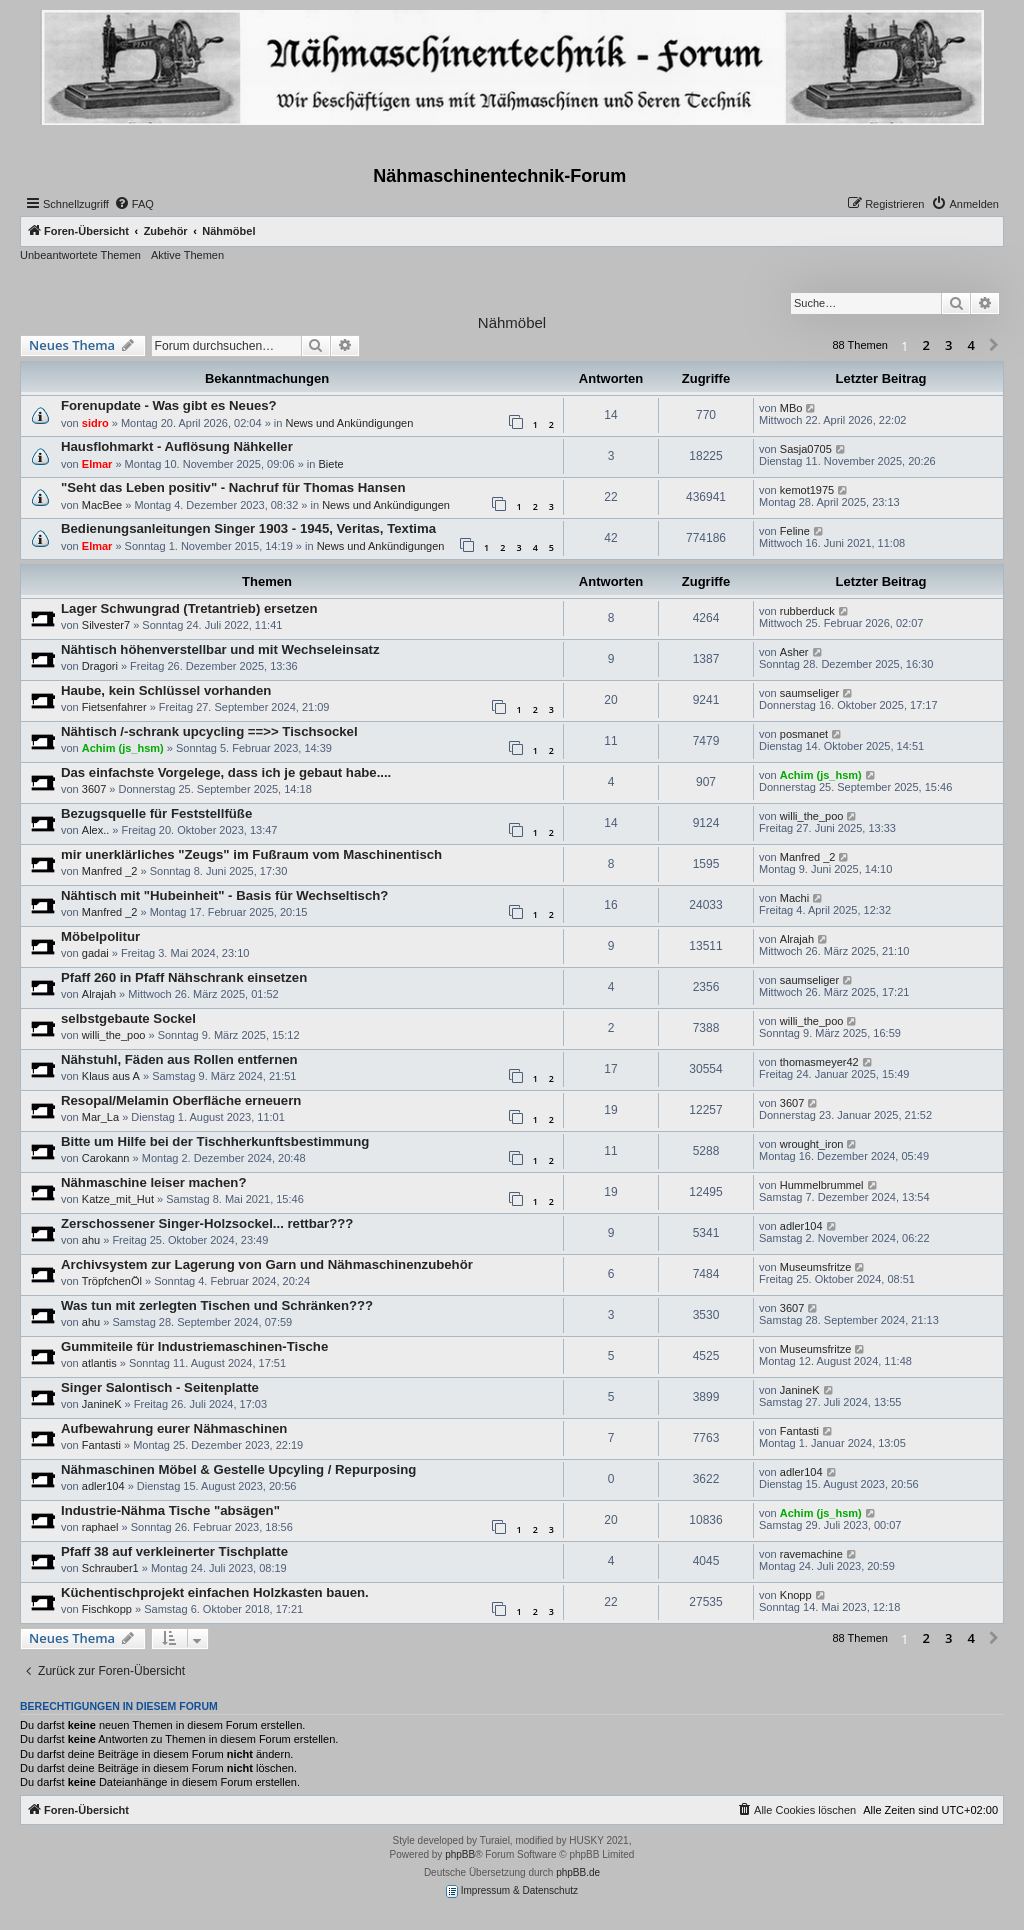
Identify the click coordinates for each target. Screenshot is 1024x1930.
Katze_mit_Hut (118, 1199)
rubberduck (807, 611)
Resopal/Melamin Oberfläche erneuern (181, 1100)
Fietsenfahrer (114, 707)
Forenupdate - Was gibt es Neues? (169, 405)
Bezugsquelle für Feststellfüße (156, 813)
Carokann (106, 1158)
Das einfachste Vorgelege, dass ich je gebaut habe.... (226, 772)
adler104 (801, 1226)
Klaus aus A (111, 1076)
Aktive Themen (187, 255)
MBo (791, 408)
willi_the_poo (812, 816)
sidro (95, 423)
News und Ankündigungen (349, 423)
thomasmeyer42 (819, 1062)
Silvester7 (106, 625)
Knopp (796, 1595)
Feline (795, 531)
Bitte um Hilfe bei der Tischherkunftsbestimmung (215, 1141)
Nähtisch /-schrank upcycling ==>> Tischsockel (209, 731)
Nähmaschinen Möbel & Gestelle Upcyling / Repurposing (238, 1469)
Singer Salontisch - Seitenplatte (160, 1387)
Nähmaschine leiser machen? (153, 1182)
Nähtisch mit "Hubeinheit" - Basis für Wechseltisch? (224, 895)
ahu (91, 1240)
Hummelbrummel (822, 1185)
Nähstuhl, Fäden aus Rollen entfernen (179, 1059)
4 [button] (971, 345)
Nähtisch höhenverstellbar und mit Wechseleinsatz (220, 649)
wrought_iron (812, 1144)
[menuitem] (134, 204)
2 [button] (926, 345)
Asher (794, 652)
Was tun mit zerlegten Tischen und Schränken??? (217, 1305)
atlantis (99, 1363)
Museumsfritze (816, 1267)
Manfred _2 (110, 871)
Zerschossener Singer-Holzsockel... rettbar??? (207, 1223)
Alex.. (96, 830)
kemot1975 (807, 490)
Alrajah (797, 939)
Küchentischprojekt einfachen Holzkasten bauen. (215, 1592)
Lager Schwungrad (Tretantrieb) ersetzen (189, 608)
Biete (330, 464)
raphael (100, 1527)
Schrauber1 (110, 1568)
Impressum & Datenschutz (512, 1891)
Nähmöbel (512, 322)
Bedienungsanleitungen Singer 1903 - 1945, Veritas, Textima (248, 528)
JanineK (102, 1404)
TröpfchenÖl (112, 1281)
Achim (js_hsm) (123, 748)
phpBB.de (578, 1872)
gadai (95, 953)
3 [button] (948, 345)
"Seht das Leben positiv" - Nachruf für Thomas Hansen (233, 487)
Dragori (100, 666)
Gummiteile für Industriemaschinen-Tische (194, 1346)
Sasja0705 (806, 449)
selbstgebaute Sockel (128, 1018)
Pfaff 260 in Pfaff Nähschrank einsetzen (184, 977)
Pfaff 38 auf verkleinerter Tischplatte (174, 1551)
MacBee (102, 505)
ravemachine (811, 1554)
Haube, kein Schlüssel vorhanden (166, 690)
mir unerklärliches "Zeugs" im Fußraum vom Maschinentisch (251, 854)
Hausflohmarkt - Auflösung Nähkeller (177, 446)
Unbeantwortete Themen (80, 255)
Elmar (97, 464)
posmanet (804, 734)
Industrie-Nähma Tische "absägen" (170, 1510)
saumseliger (809, 693)
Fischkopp (107, 1609)
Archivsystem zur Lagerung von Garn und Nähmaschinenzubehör (267, 1264)
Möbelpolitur (100, 936)
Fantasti (101, 1445)
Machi (794, 898)
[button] (994, 346)
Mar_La (100, 1117)
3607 (94, 789)
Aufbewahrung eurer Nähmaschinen (174, 1428)
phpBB (460, 1854)
